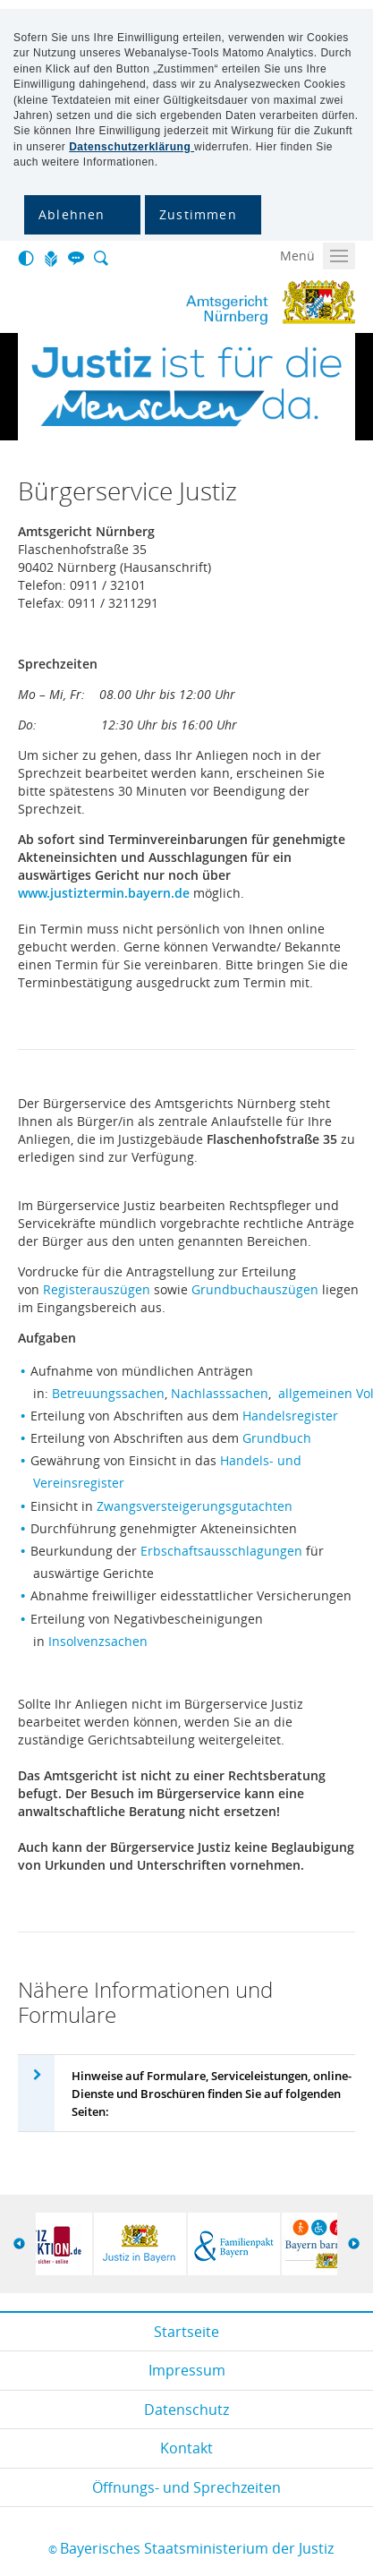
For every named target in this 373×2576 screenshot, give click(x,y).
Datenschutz (186, 2409)
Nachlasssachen (219, 1393)
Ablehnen (72, 214)
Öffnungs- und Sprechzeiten (186, 2487)
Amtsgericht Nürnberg (198, 302)
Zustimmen (198, 214)
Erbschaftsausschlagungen (223, 1550)
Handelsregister (290, 1415)
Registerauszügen (98, 1289)
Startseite (186, 2331)
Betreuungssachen (108, 1393)
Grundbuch (276, 1437)
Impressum (186, 2370)
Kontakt (186, 2448)
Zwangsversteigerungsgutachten (194, 1505)
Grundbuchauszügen (254, 1289)
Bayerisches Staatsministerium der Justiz (197, 2548)
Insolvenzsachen (98, 1641)
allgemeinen (317, 1393)
